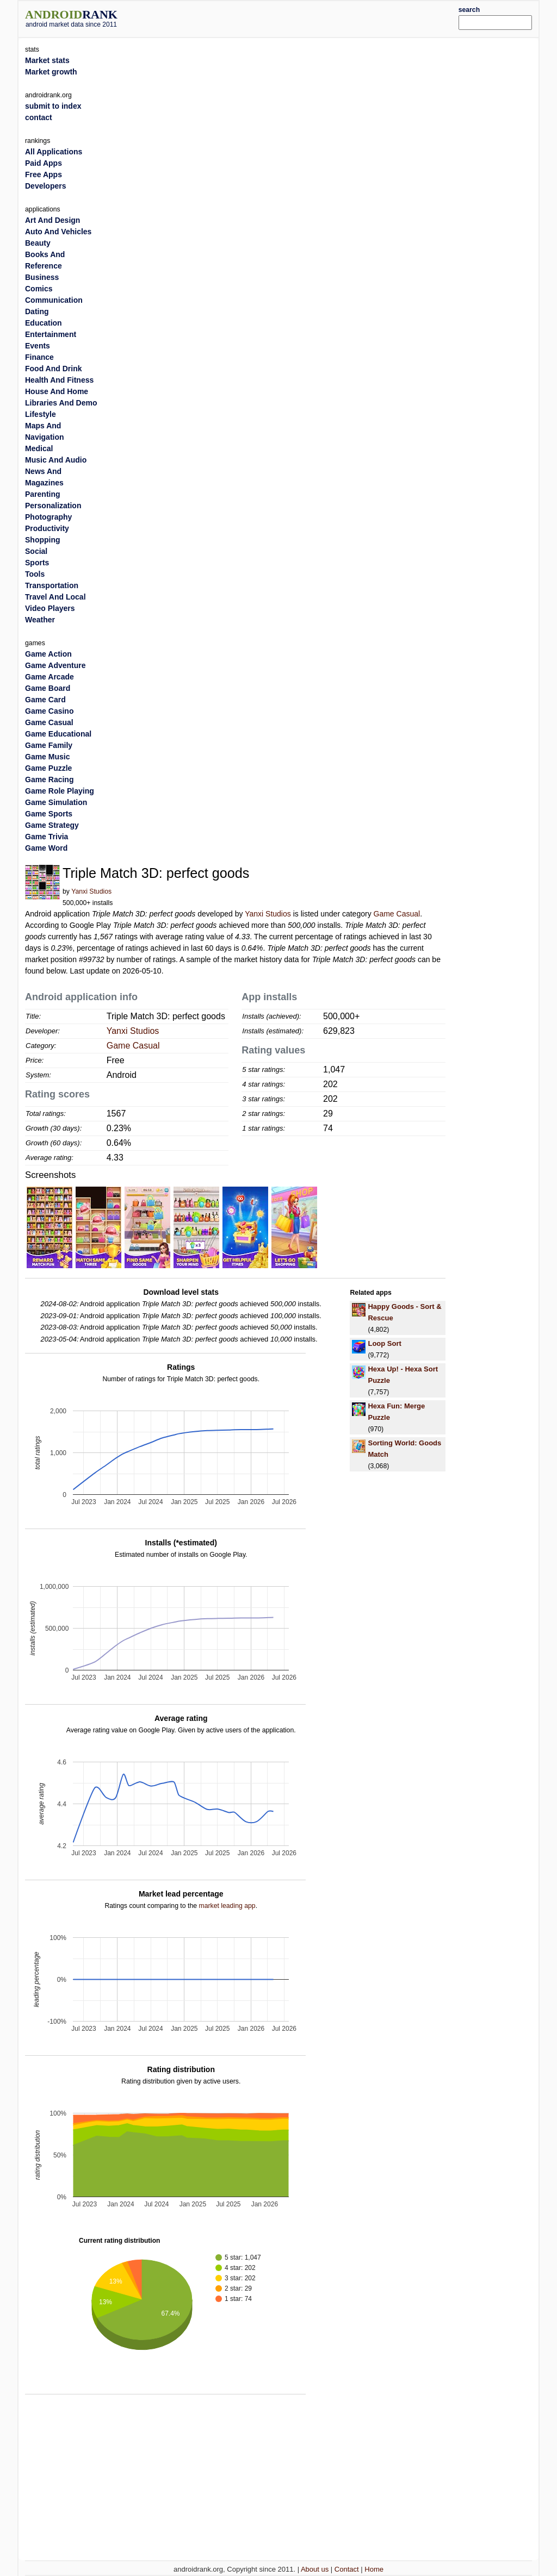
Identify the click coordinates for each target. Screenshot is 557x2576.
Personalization (53, 505)
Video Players (50, 608)
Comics (39, 288)
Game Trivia (46, 836)
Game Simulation (56, 802)
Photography (48, 517)
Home (373, 2569)
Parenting (42, 494)
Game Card (45, 699)
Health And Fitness (59, 380)
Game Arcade (49, 676)
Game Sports (48, 813)
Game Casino (49, 711)
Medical (39, 448)
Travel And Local (55, 596)
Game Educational (58, 733)
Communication (54, 300)
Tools (35, 574)
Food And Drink (53, 368)
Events (37, 345)
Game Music (47, 756)
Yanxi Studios (91, 891)
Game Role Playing (59, 791)
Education (43, 323)
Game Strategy (52, 825)
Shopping (42, 539)
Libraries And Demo (61, 402)
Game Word (46, 848)
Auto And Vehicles (58, 231)
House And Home (56, 391)
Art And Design (52, 220)
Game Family (48, 745)
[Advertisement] (300, 17)
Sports (37, 562)
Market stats (47, 60)
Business (42, 277)
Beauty (38, 243)
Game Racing (49, 779)
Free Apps (43, 174)
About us (315, 2569)
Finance (39, 357)
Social (36, 551)
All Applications (53, 151)
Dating (37, 311)
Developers (45, 186)
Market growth (51, 71)
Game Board (47, 688)
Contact (347, 2569)
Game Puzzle (48, 768)
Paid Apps (43, 163)
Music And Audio (55, 460)
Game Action (48, 654)
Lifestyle (40, 414)
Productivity (47, 528)
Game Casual (397, 913)
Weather (40, 619)
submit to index (53, 106)
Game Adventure (55, 665)
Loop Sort (384, 1343)
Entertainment (50, 334)
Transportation (51, 585)
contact (38, 117)
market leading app (227, 1906)
